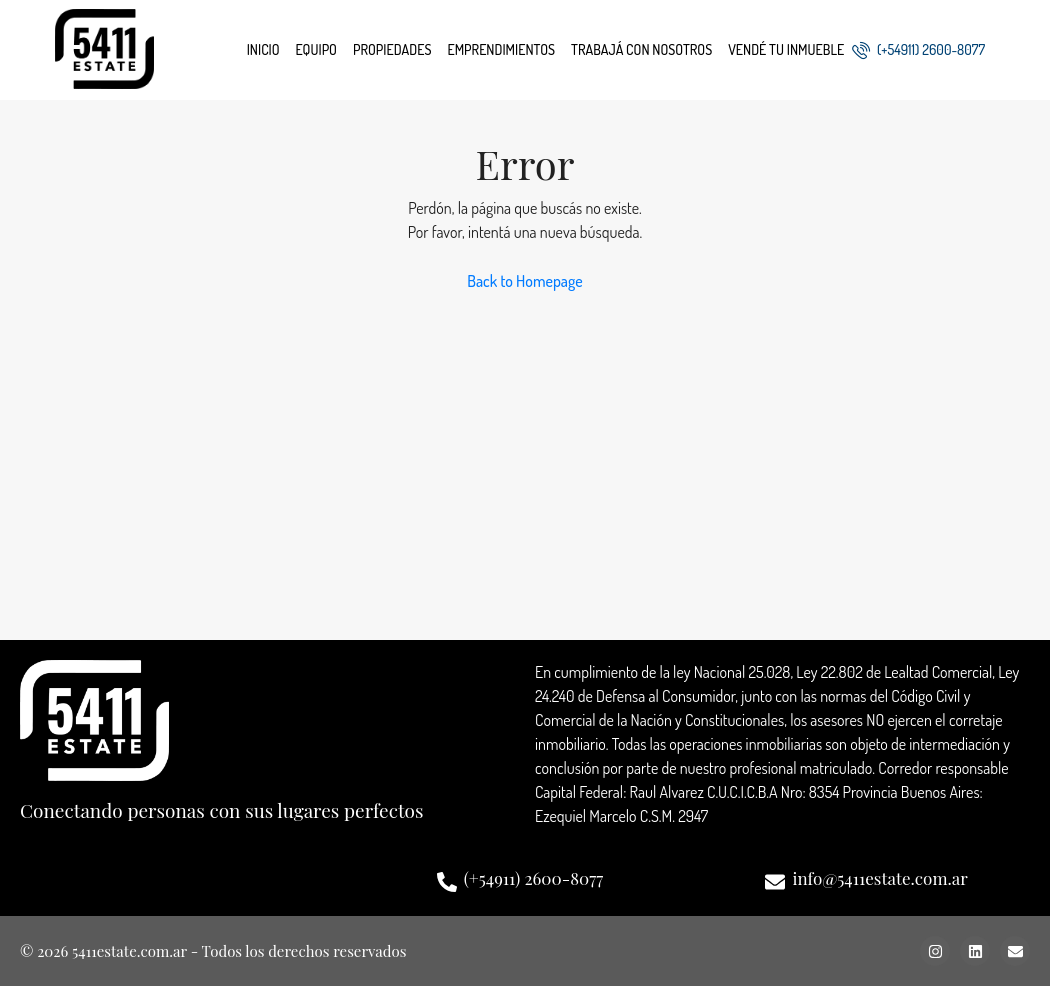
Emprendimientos (501, 49)
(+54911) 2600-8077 (918, 50)
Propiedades (392, 49)
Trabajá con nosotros (641, 49)
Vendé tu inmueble (786, 49)
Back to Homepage (525, 281)
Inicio (263, 49)
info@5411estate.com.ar (879, 878)
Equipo (316, 49)
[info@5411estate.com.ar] (775, 882)
